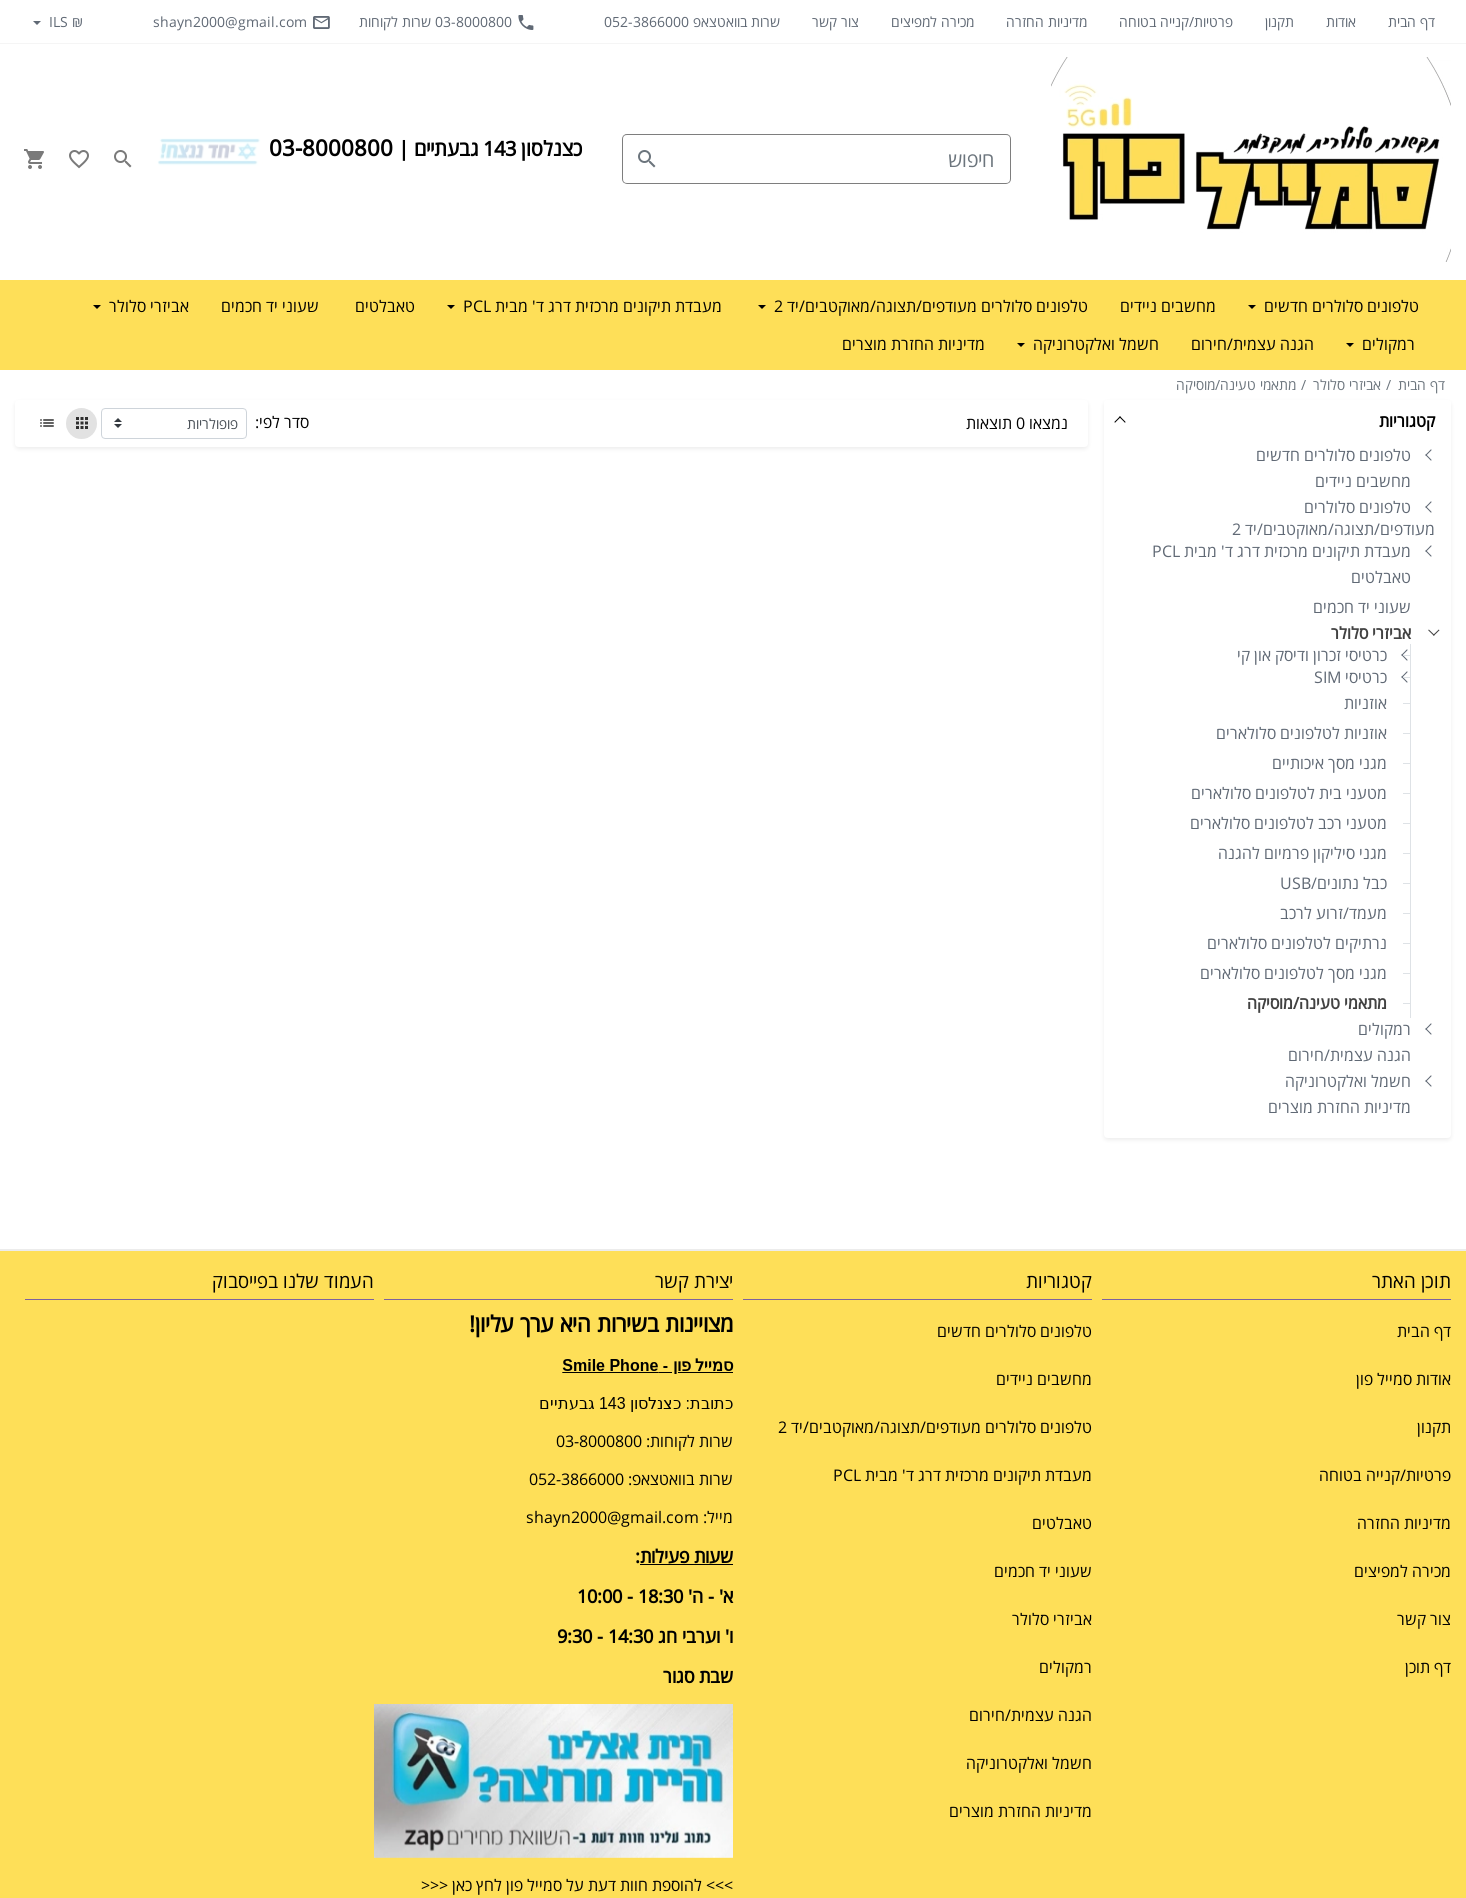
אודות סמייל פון (1403, 1379)
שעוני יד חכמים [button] (270, 306)
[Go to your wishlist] (79, 159)
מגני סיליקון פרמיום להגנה (1302, 853)
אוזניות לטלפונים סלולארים (1301, 733)
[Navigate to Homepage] (1251, 159)
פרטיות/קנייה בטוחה (1176, 21)
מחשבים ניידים (1363, 481)
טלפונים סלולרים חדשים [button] (1339, 306)
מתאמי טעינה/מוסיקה (1236, 384)
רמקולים (1384, 1029)
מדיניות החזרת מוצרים (1339, 1107)
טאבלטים (1381, 577)
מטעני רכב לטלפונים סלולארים (1288, 823)
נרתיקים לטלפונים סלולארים (1297, 943)
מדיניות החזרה (1046, 21)
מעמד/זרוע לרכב (1333, 913)
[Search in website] (123, 159)
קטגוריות (1407, 421)
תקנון (1279, 21)
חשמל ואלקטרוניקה (1348, 1081)
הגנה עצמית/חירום (1349, 1055)
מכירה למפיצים (932, 21)
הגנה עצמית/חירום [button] (1252, 344)
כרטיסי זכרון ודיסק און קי (1312, 655)
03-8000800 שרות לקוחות (447, 22)
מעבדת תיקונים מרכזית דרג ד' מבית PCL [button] (590, 306)
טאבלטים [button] (385, 306)
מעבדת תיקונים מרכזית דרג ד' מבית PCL (1281, 551)
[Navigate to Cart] (35, 159)
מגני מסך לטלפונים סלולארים (1293, 973)
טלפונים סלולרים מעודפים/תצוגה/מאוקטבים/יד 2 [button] (929, 306)
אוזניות (1365, 703)
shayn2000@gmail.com (242, 22)
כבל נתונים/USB (1333, 883)
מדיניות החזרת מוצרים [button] (913, 344)
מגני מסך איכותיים (1329, 763)
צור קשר (835, 21)
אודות (1341, 21)
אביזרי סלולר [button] (147, 306)
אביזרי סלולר (1347, 384)
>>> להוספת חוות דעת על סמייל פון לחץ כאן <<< (577, 1885)
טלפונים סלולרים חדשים (1333, 455)
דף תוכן (1428, 1667)
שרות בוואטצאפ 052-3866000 (692, 21)
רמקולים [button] (1386, 344)
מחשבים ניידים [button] (1168, 306)
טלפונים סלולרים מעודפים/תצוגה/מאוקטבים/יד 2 (1333, 518)
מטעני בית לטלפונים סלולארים (1289, 793)
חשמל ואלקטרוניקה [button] (1094, 344)
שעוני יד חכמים (1362, 607)
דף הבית (1411, 21)
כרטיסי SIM (1350, 677)
